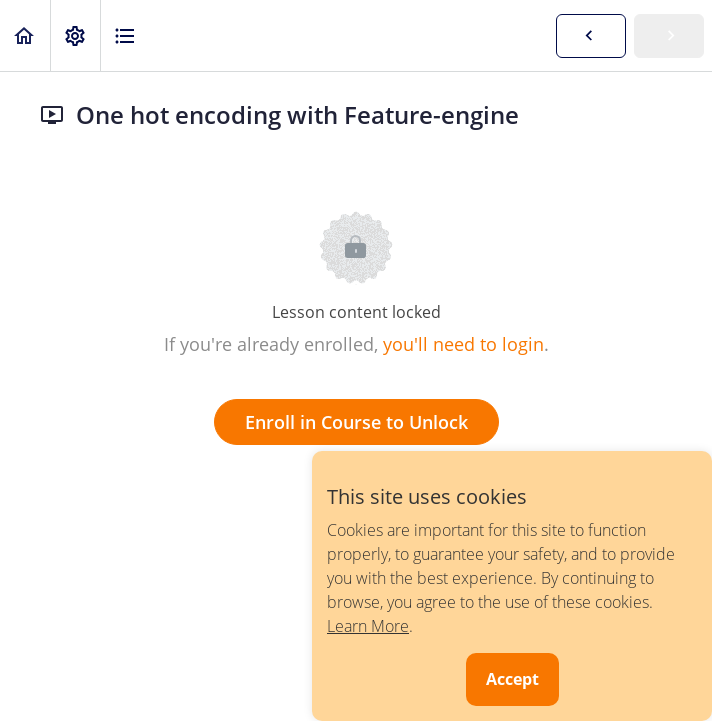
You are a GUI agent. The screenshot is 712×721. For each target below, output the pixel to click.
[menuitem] (75, 35)
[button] (25, 35)
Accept (512, 679)
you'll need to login (463, 344)
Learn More (368, 626)
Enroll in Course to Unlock (356, 422)
